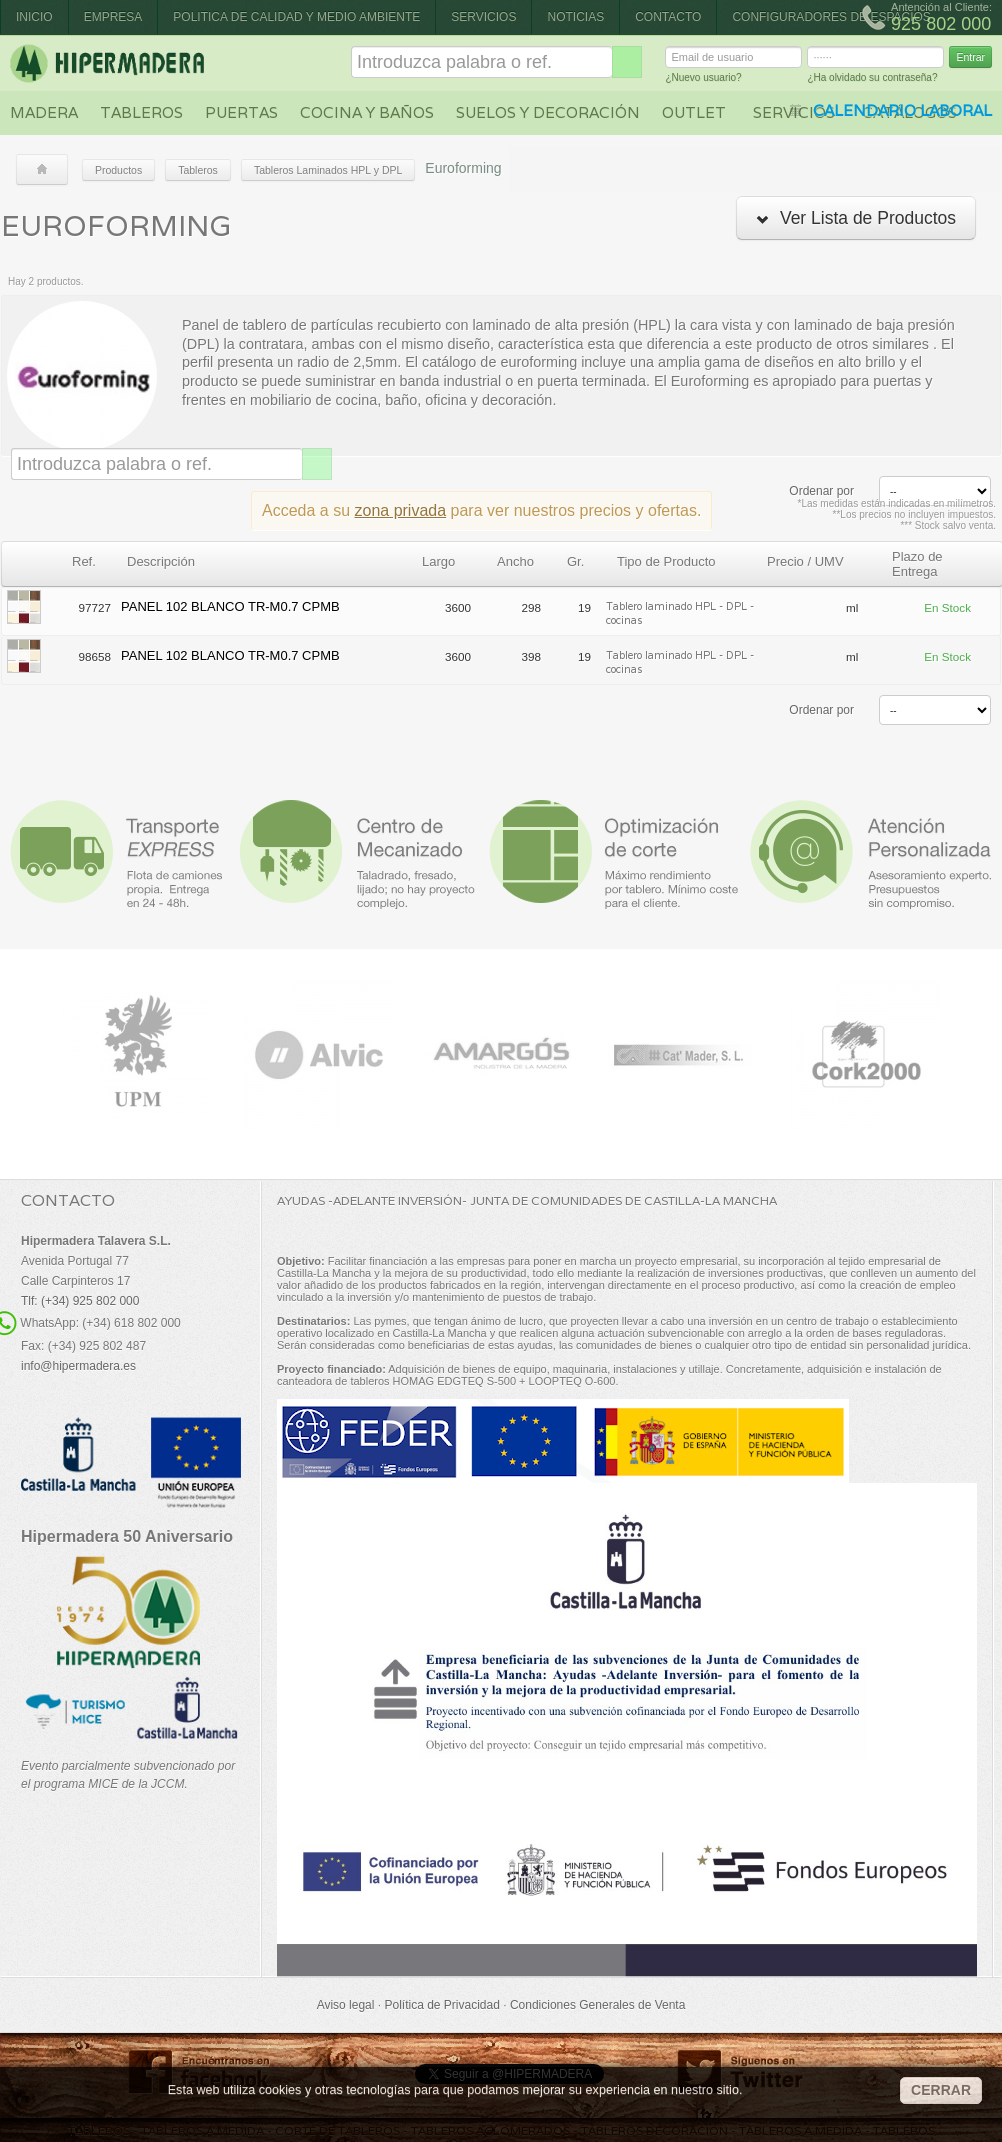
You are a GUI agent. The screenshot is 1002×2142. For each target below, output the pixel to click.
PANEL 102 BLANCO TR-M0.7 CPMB (230, 606)
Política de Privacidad (441, 2005)
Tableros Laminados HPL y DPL (328, 170)
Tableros (141, 112)
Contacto (668, 17)
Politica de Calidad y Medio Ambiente (296, 17)
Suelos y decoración (548, 112)
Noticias (575, 17)
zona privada (401, 510)
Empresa (113, 17)
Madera (44, 112)
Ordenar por (821, 491)
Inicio (34, 17)
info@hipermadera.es (78, 1366)
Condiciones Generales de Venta (597, 2005)
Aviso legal (346, 2005)
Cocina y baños (367, 112)
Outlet (694, 112)
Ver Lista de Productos (856, 218)
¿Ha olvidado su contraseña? (872, 80)
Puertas (241, 112)
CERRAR (941, 2090)
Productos (118, 170)
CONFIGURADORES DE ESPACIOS (831, 17)
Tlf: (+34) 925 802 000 (80, 1301)
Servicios (483, 17)
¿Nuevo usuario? (703, 80)
